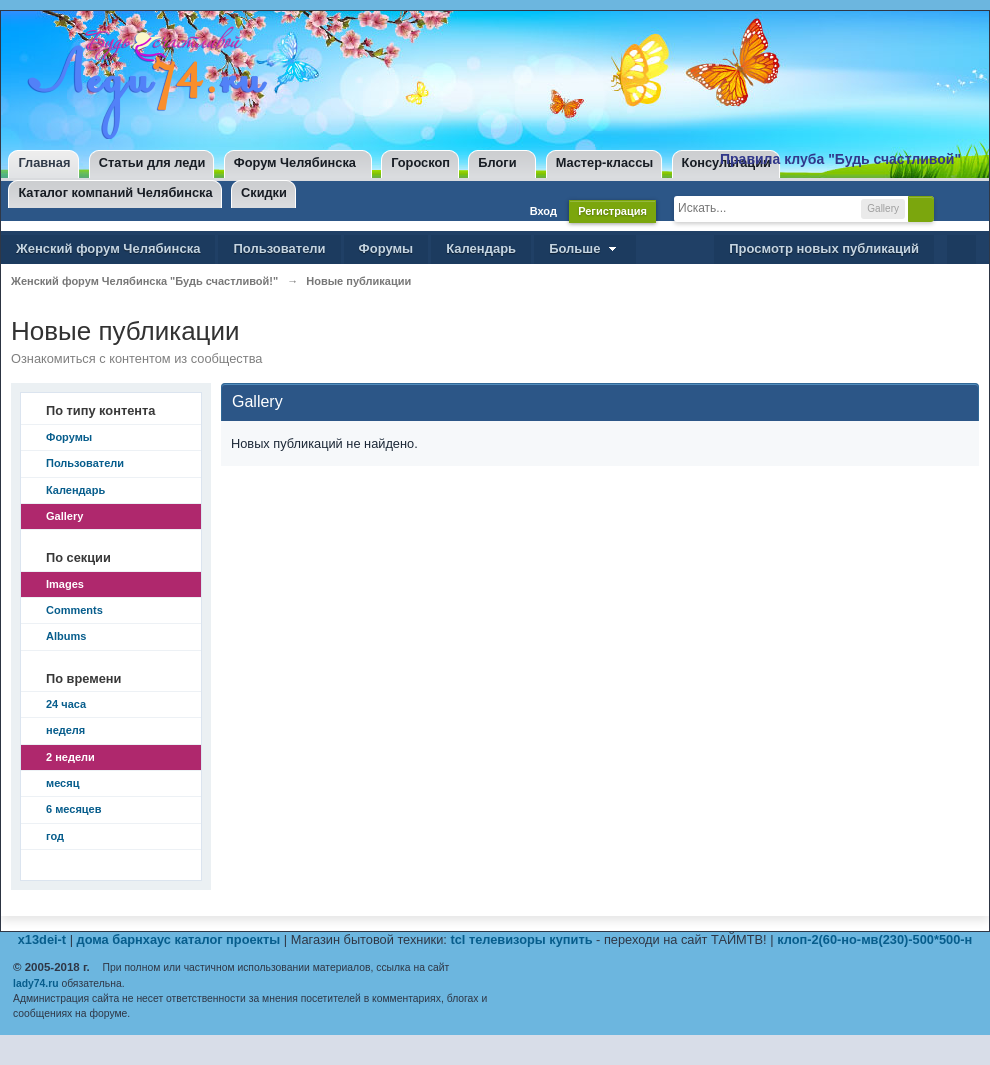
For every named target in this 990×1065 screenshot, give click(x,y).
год (55, 836)
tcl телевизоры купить (521, 939)
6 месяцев (73, 809)
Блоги (497, 162)
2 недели (70, 757)
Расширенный (951, 208)
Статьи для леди (152, 162)
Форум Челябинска (295, 162)
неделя (65, 730)
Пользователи (279, 248)
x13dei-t (42, 939)
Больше (585, 248)
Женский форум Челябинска (108, 248)
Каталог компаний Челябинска (115, 192)
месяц (62, 783)
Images (65, 584)
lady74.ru (36, 983)
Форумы (386, 248)
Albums (66, 636)
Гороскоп (420, 162)
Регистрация (612, 211)
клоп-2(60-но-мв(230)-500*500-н (874, 939)
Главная (44, 162)
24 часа (66, 704)
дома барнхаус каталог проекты (179, 939)
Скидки (264, 192)
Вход (543, 211)
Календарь (481, 248)
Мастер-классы (604, 162)
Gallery (64, 516)
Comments (74, 610)
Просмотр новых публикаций (824, 248)
